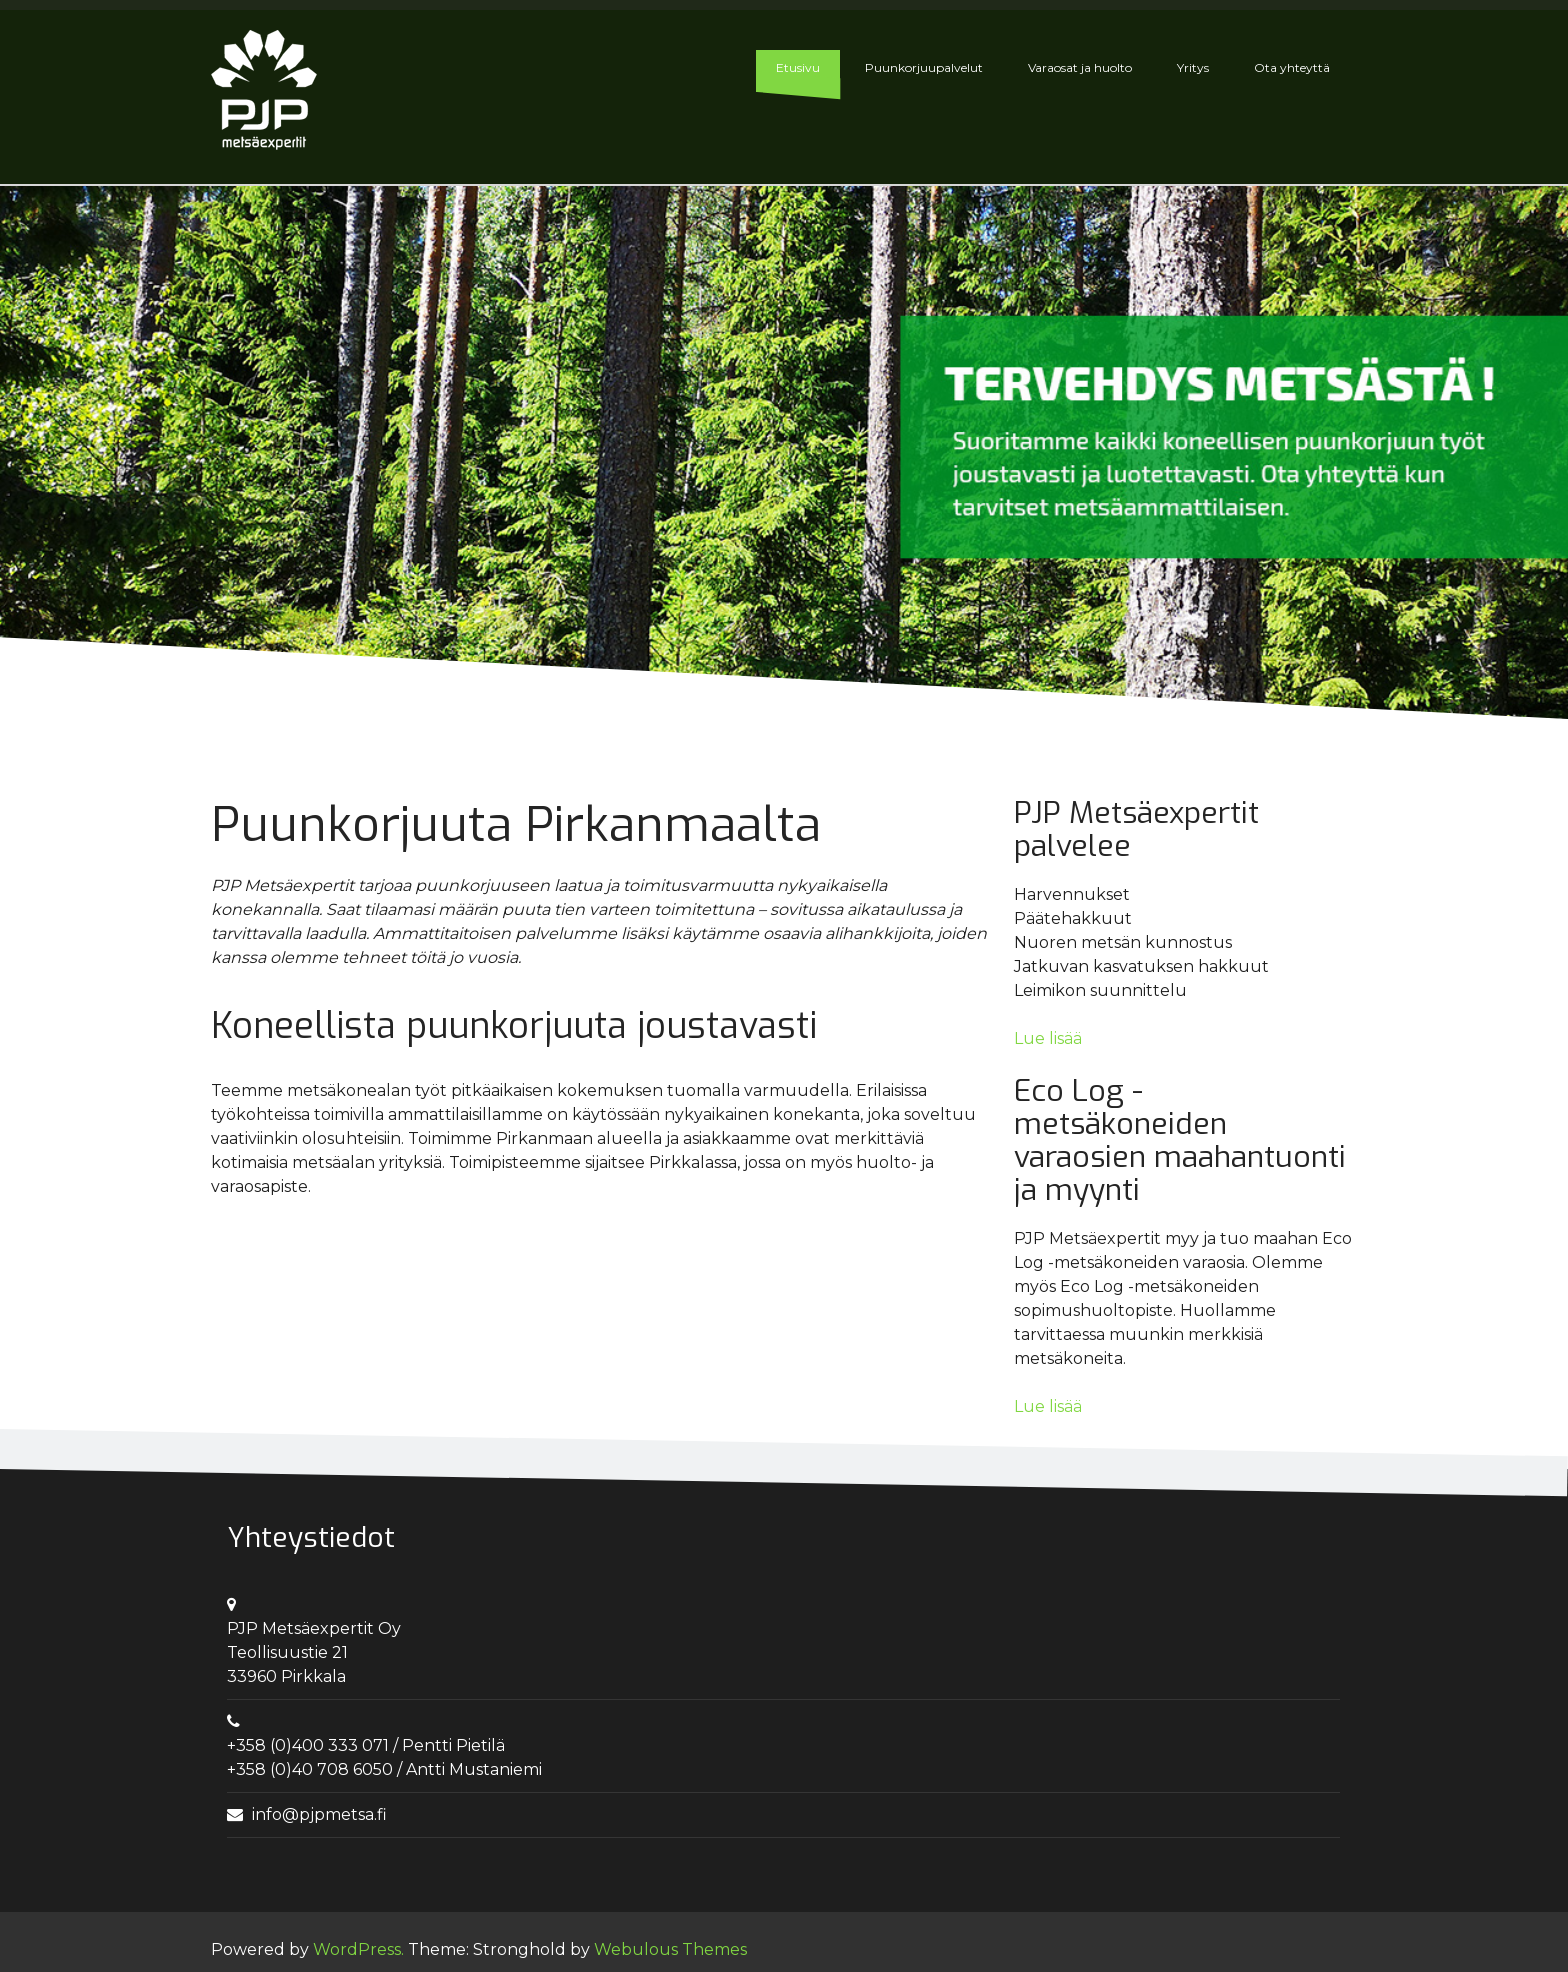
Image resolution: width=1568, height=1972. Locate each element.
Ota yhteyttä (1292, 67)
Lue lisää (1048, 1038)
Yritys (1193, 67)
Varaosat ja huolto (1080, 67)
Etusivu (798, 67)
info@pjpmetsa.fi (319, 1814)
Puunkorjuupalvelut (924, 67)
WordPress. (358, 1949)
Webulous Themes (670, 1949)
